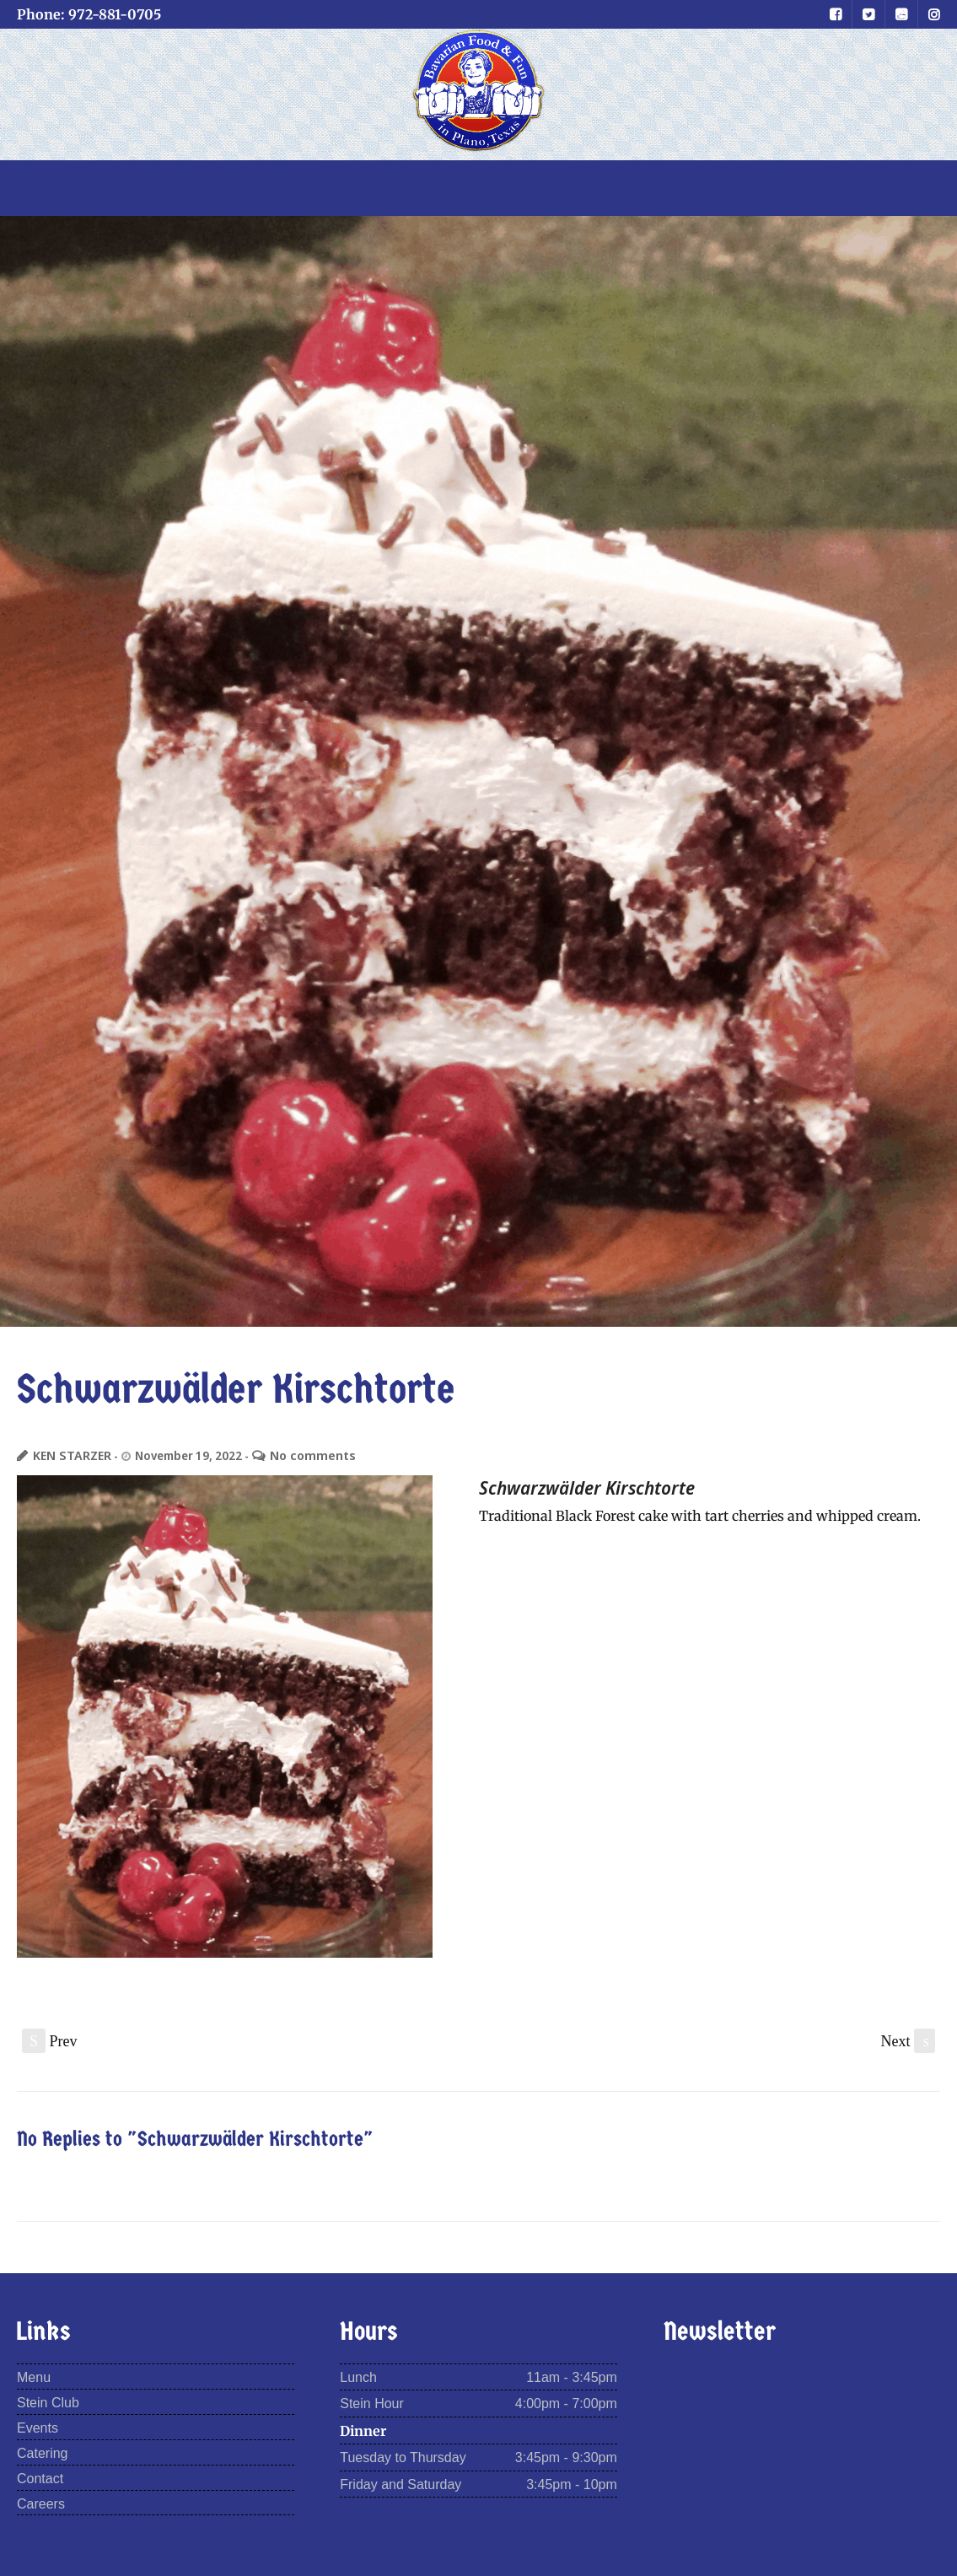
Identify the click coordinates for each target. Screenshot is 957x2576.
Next (908, 2040)
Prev (50, 2040)
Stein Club (48, 2402)
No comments (300, 1455)
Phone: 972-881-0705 (89, 14)
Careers (41, 2503)
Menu (34, 2376)
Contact (40, 2478)
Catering (42, 2452)
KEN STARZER (68, 1455)
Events (37, 2427)
